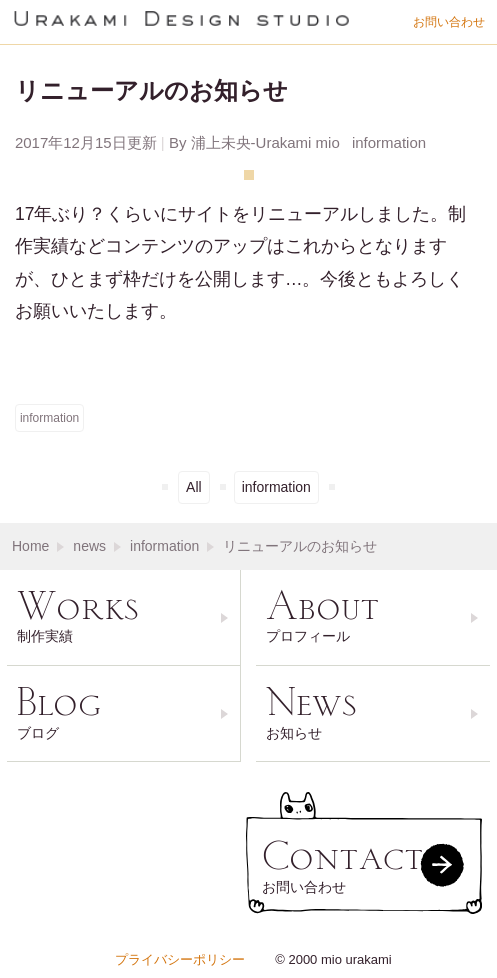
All (194, 487)
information (49, 418)
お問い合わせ (449, 22)
